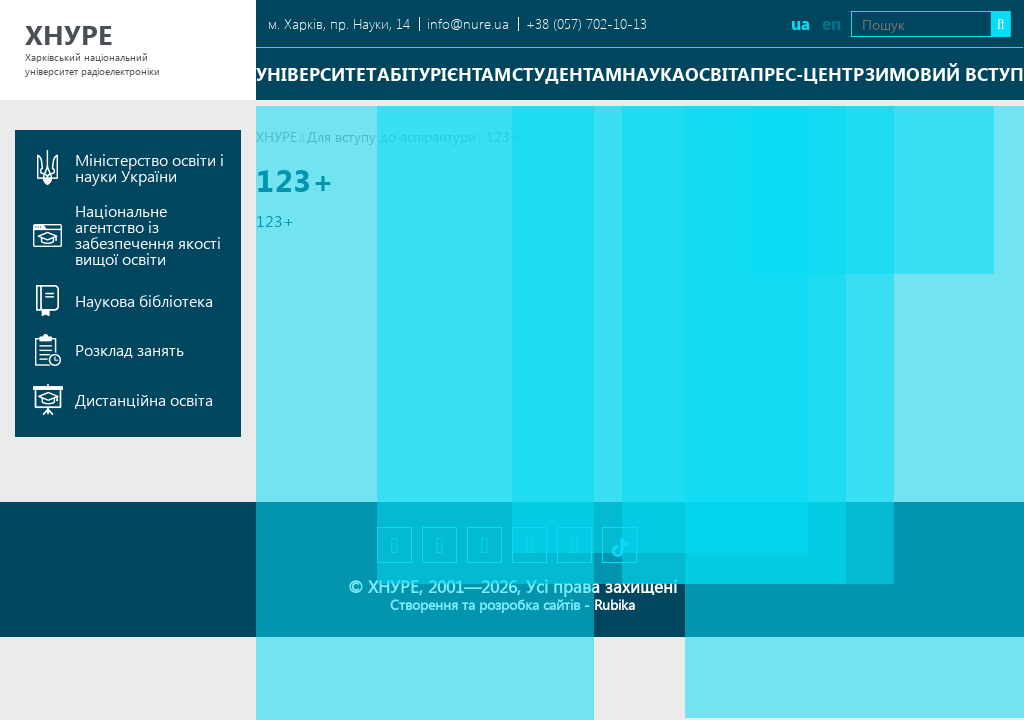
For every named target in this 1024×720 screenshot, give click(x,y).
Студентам (567, 73)
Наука (653, 73)
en (802, 23)
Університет (316, 73)
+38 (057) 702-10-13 (586, 23)
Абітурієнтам (444, 73)
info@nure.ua (468, 23)
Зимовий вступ (944, 73)
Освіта (717, 73)
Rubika (614, 604)
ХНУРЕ (276, 136)
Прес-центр (807, 73)
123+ (275, 220)
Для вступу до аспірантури (391, 136)
